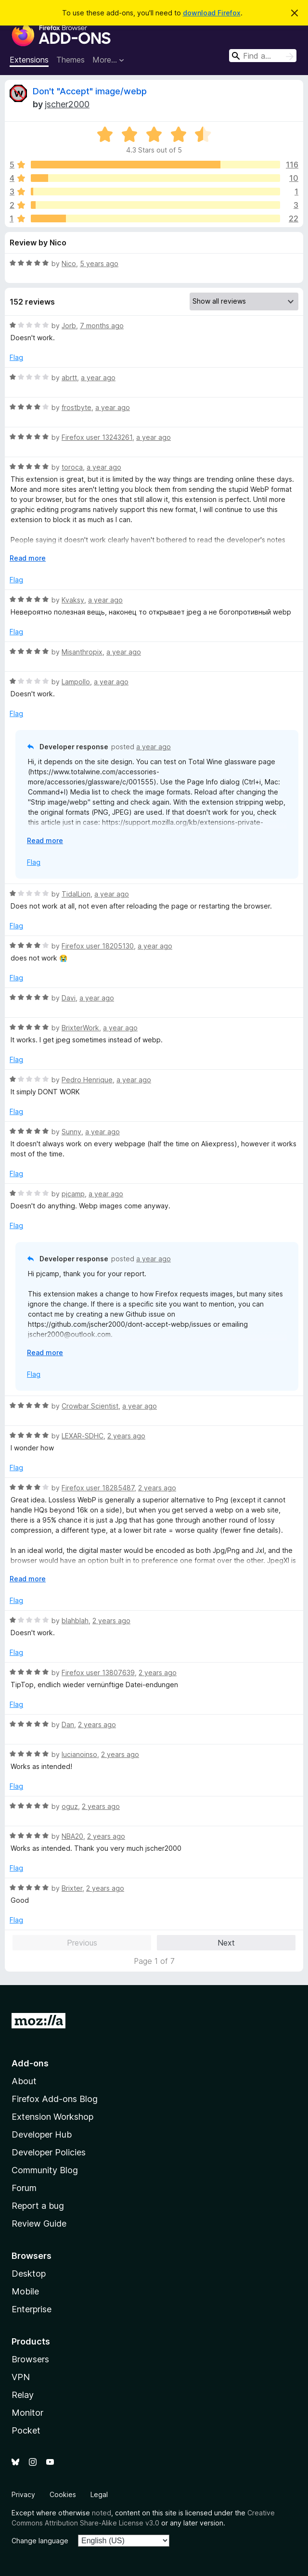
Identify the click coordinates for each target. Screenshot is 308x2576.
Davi (69, 998)
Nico (69, 263)
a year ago (98, 377)
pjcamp (73, 1194)
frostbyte (76, 407)
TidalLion (76, 894)
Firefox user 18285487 (98, 1488)
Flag (16, 357)
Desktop (29, 2273)
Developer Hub (42, 2134)
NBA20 (72, 1836)
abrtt (69, 377)
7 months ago (102, 325)
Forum (24, 2188)
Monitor (27, 2413)
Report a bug (38, 2206)
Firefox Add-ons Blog (55, 2099)
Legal (99, 2494)
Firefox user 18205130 (98, 946)
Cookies (63, 2494)
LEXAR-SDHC (82, 1436)
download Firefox (212, 13)
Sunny (71, 1132)
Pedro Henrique (87, 1080)
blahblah (75, 1620)
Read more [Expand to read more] (28, 558)
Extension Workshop (52, 2117)
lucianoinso (79, 1754)
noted (101, 2513)
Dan (68, 1724)
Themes (70, 59)
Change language (40, 2541)
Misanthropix (82, 652)
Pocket (26, 2430)
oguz (70, 1806)
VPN (21, 2377)
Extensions (29, 59)
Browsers (30, 2359)
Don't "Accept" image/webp (90, 91)
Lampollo (76, 682)
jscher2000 (67, 104)
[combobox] (262, 55)
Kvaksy (73, 600)
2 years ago (126, 1436)
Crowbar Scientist (90, 1406)
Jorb (69, 325)
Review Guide (39, 2223)
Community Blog (45, 2170)
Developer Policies (49, 2152)
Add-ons (30, 2063)
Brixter (72, 1888)
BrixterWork (80, 1028)
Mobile (25, 2291)
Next (226, 1943)
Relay (23, 2395)
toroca (72, 467)
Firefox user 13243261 (97, 437)
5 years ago (99, 263)
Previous (82, 1943)
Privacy (23, 2494)
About (24, 2081)
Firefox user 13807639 (98, 1672)
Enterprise (31, 2309)
